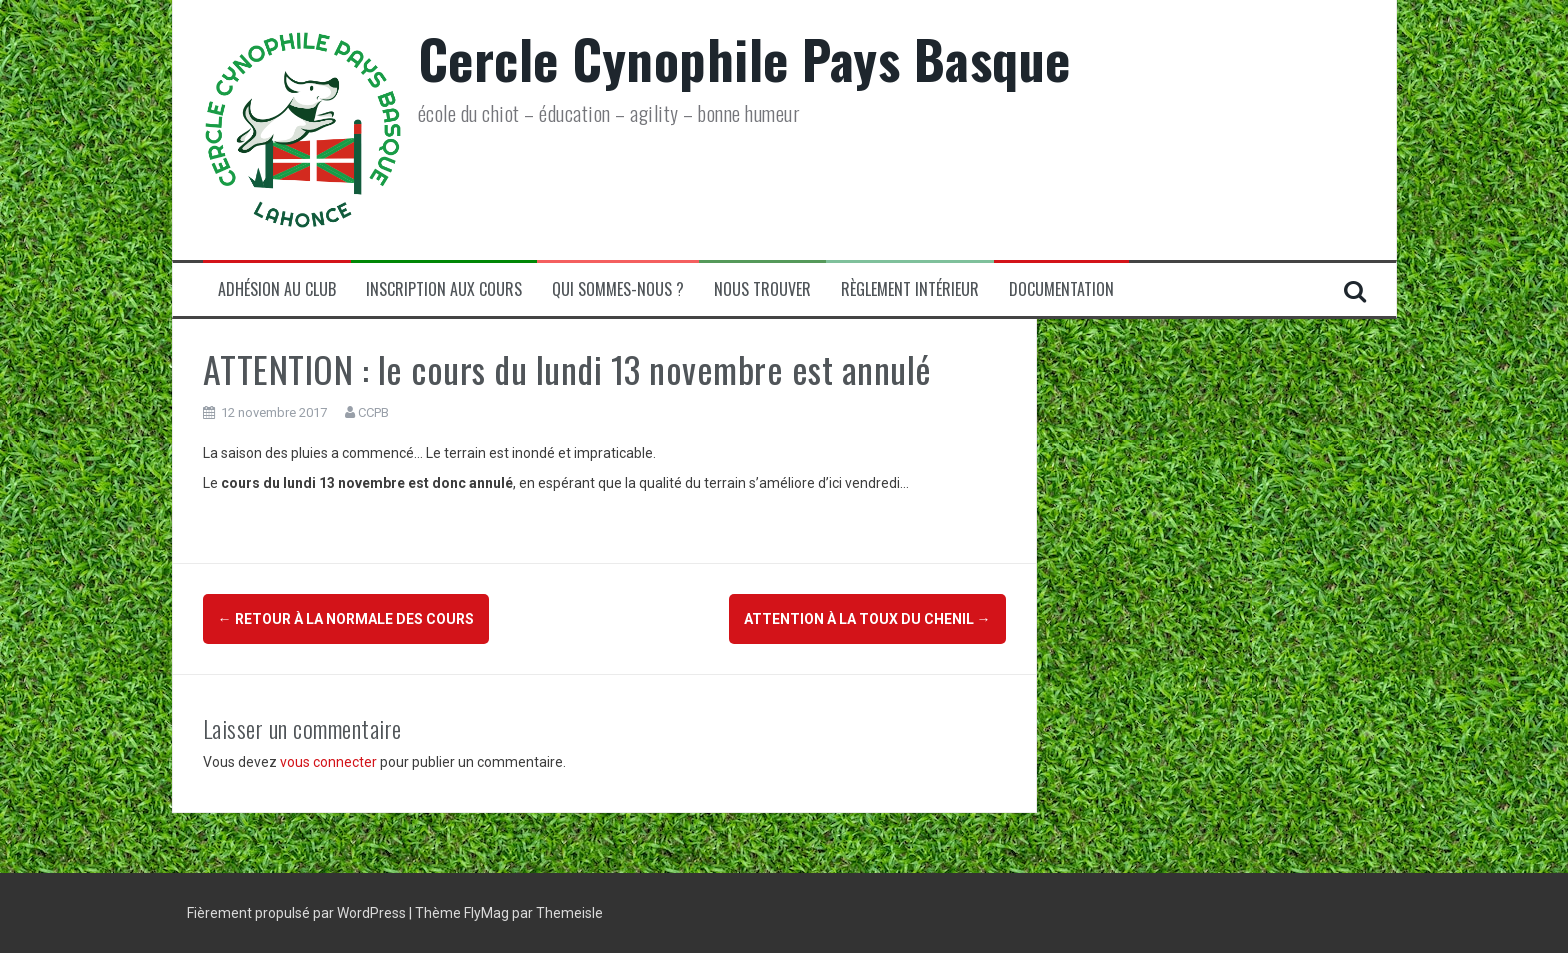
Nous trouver (762, 289)
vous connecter (328, 762)
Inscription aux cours (444, 289)
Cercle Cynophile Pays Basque (744, 58)
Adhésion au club (277, 289)
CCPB (373, 412)
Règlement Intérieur (910, 289)
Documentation (1061, 289)
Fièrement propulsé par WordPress (298, 913)
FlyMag (486, 913)
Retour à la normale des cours (346, 619)
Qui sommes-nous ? (618, 289)
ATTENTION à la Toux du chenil (867, 619)
